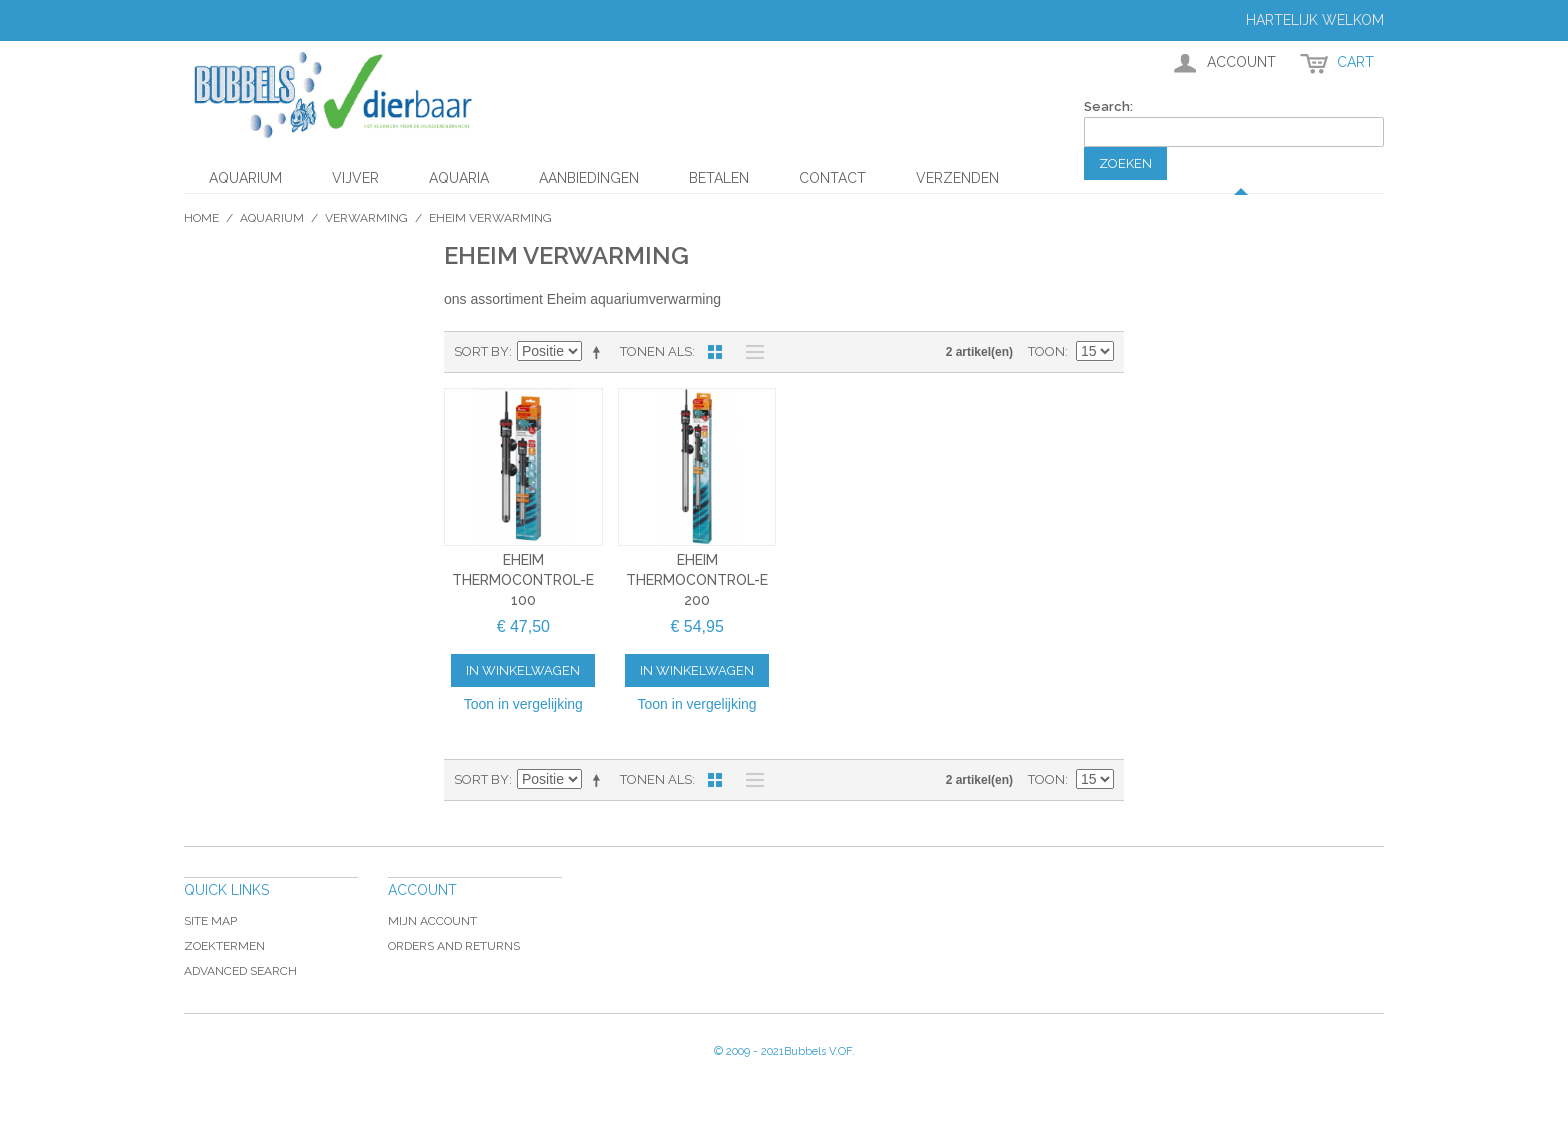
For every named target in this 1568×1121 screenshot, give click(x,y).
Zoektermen (224, 946)
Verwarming (366, 218)
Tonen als (656, 351)
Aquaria (459, 178)
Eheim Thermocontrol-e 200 (697, 579)
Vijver (355, 178)
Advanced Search (240, 971)
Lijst (750, 352)
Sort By (481, 351)
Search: (1108, 106)
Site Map (210, 921)
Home (201, 218)
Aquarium (245, 178)
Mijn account (432, 921)
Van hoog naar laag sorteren (600, 352)
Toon (1046, 351)
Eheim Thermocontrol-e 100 (523, 579)
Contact (832, 178)
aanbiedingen (589, 178)
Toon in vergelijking (523, 704)
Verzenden (957, 178)
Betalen (719, 178)
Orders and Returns (454, 946)
